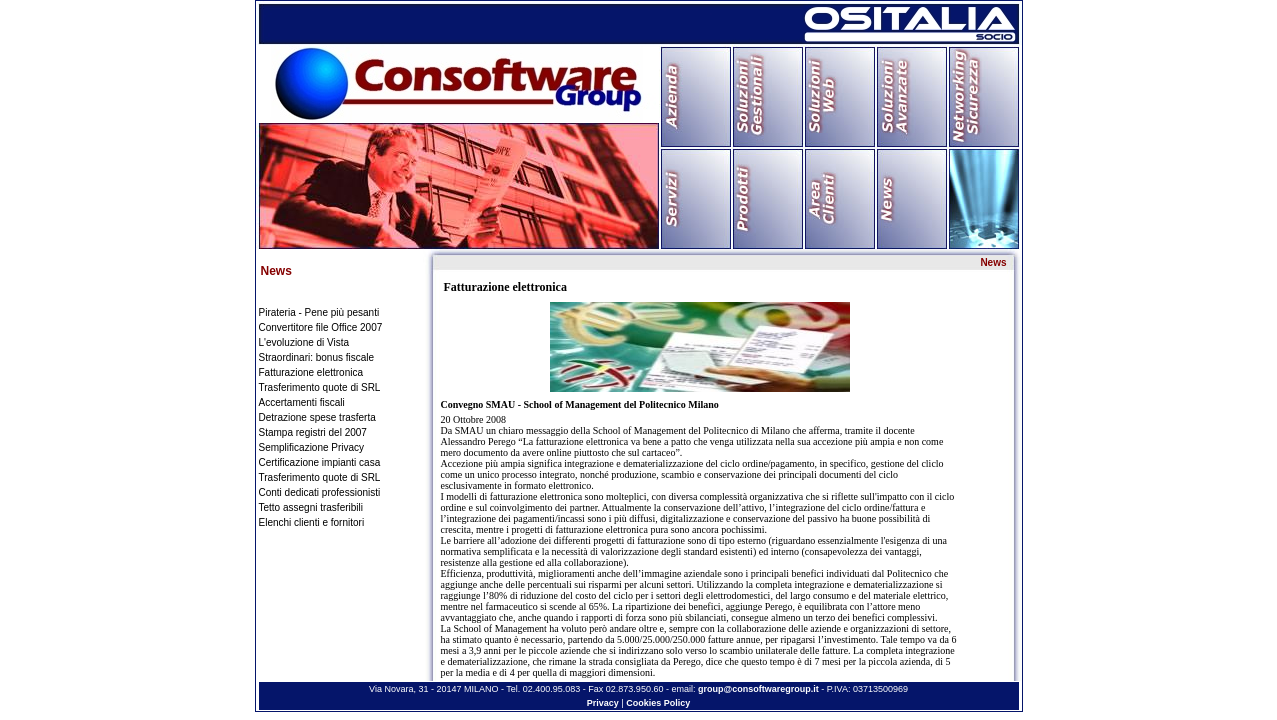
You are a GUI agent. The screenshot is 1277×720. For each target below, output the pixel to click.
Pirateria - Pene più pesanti (319, 312)
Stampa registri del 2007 (313, 432)
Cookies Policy (658, 703)
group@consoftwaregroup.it (758, 689)
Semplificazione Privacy (312, 447)
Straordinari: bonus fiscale (317, 357)
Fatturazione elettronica (311, 372)
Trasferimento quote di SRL (320, 387)
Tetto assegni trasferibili (311, 507)
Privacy (603, 703)
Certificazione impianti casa (320, 462)
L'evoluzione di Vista (304, 342)
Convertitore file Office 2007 (321, 327)
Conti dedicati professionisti (320, 492)
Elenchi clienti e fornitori (312, 522)
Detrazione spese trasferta (317, 417)
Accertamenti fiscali (302, 402)
